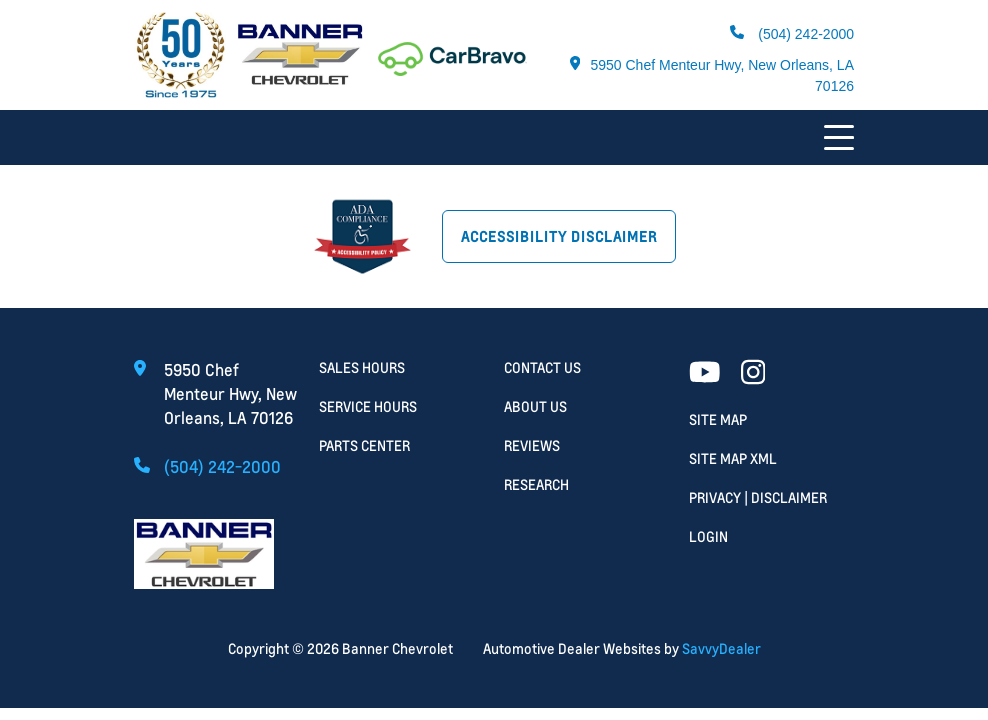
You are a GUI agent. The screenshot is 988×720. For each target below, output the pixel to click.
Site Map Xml (733, 458)
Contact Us (542, 367)
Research (536, 484)
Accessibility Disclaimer (559, 236)
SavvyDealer (721, 648)
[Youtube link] (705, 374)
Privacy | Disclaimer (758, 497)
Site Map (718, 419)
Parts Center (364, 445)
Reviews (532, 445)
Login (708, 536)
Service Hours (368, 406)
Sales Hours (362, 367)
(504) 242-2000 (792, 33)
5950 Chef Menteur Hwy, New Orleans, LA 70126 (712, 75)
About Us (535, 406)
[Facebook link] (753, 374)
